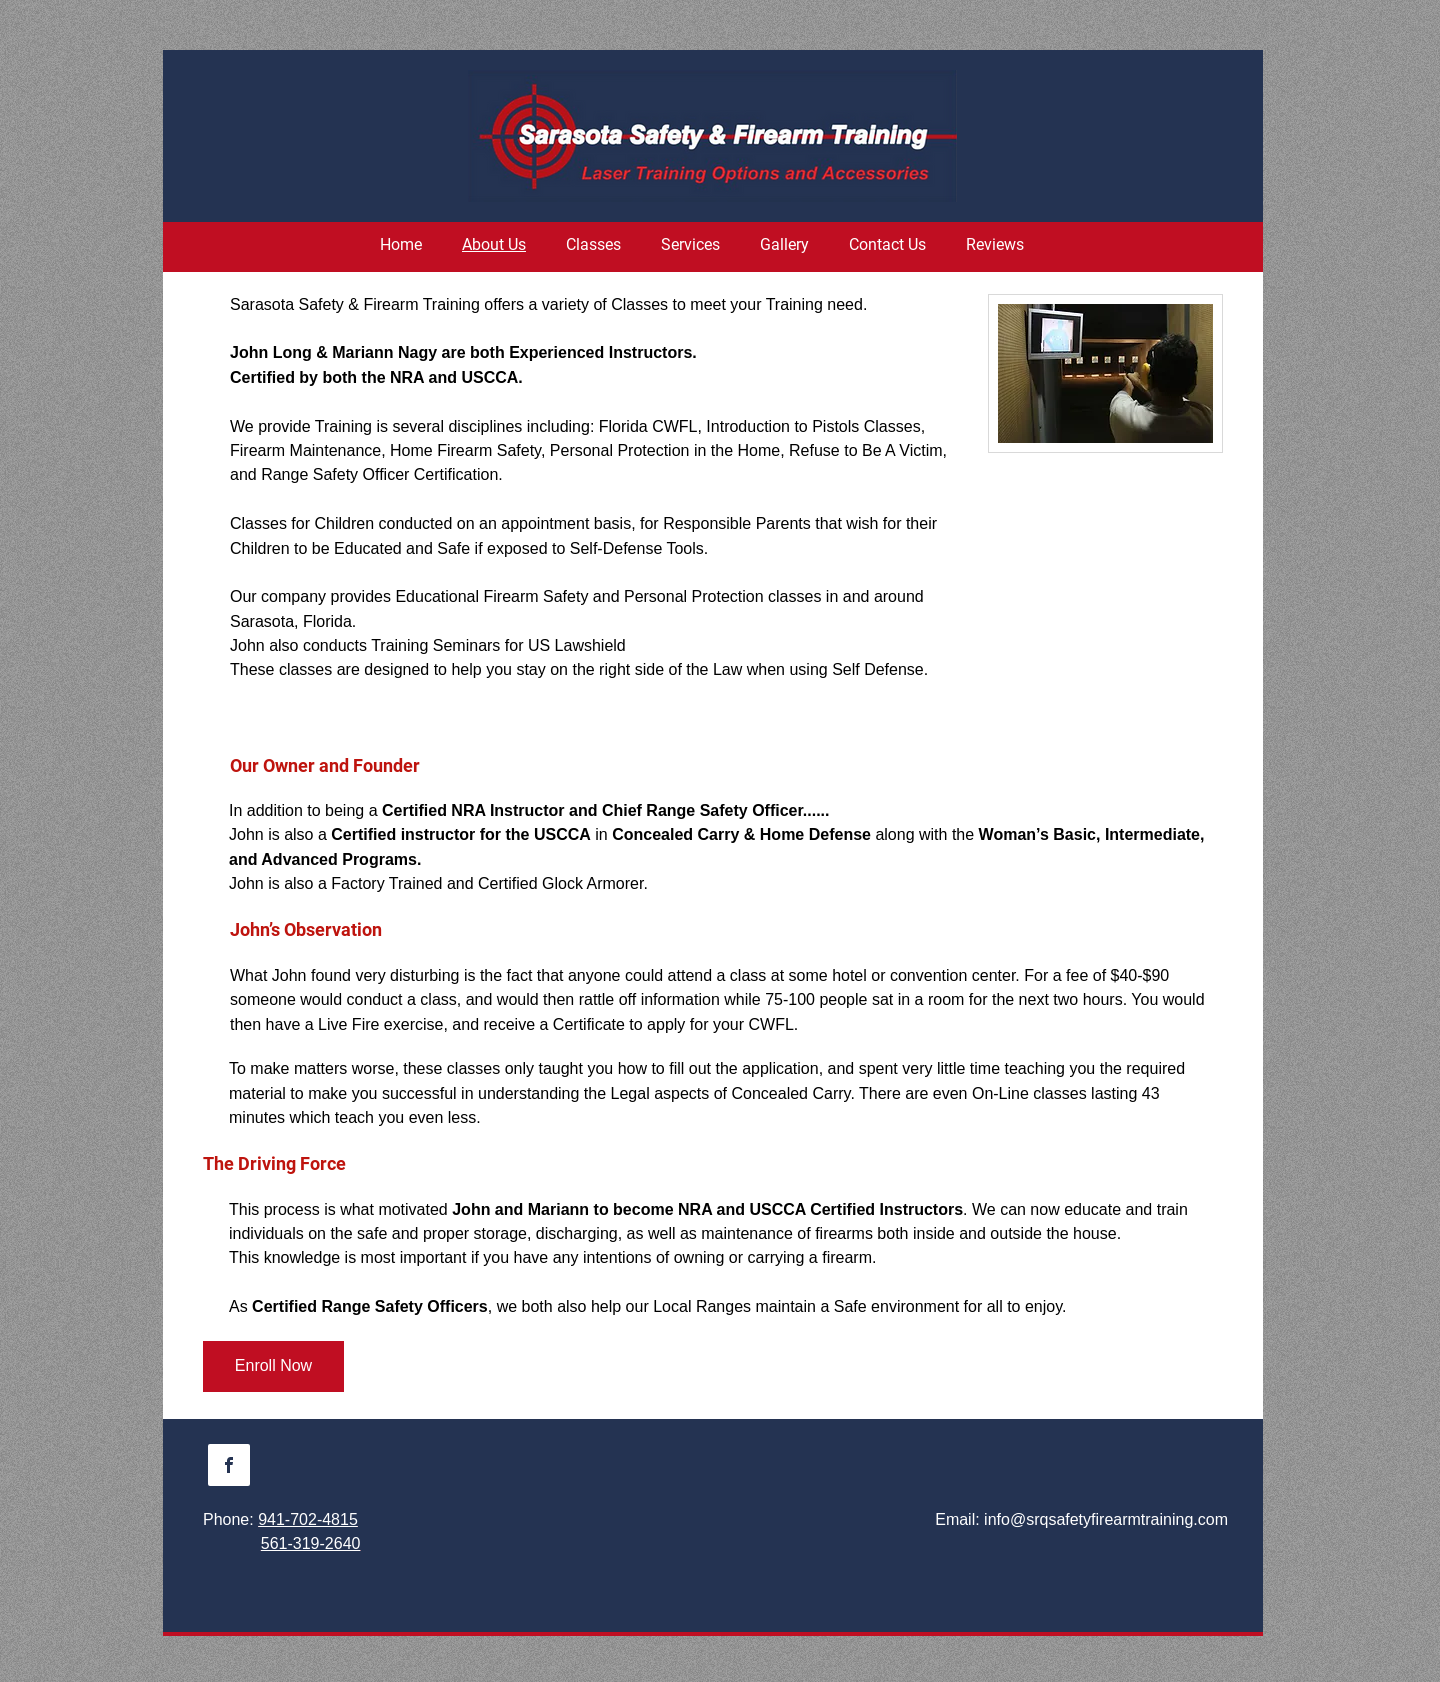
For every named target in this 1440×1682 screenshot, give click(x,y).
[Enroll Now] (273, 1366)
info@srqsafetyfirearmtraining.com (1106, 1519)
